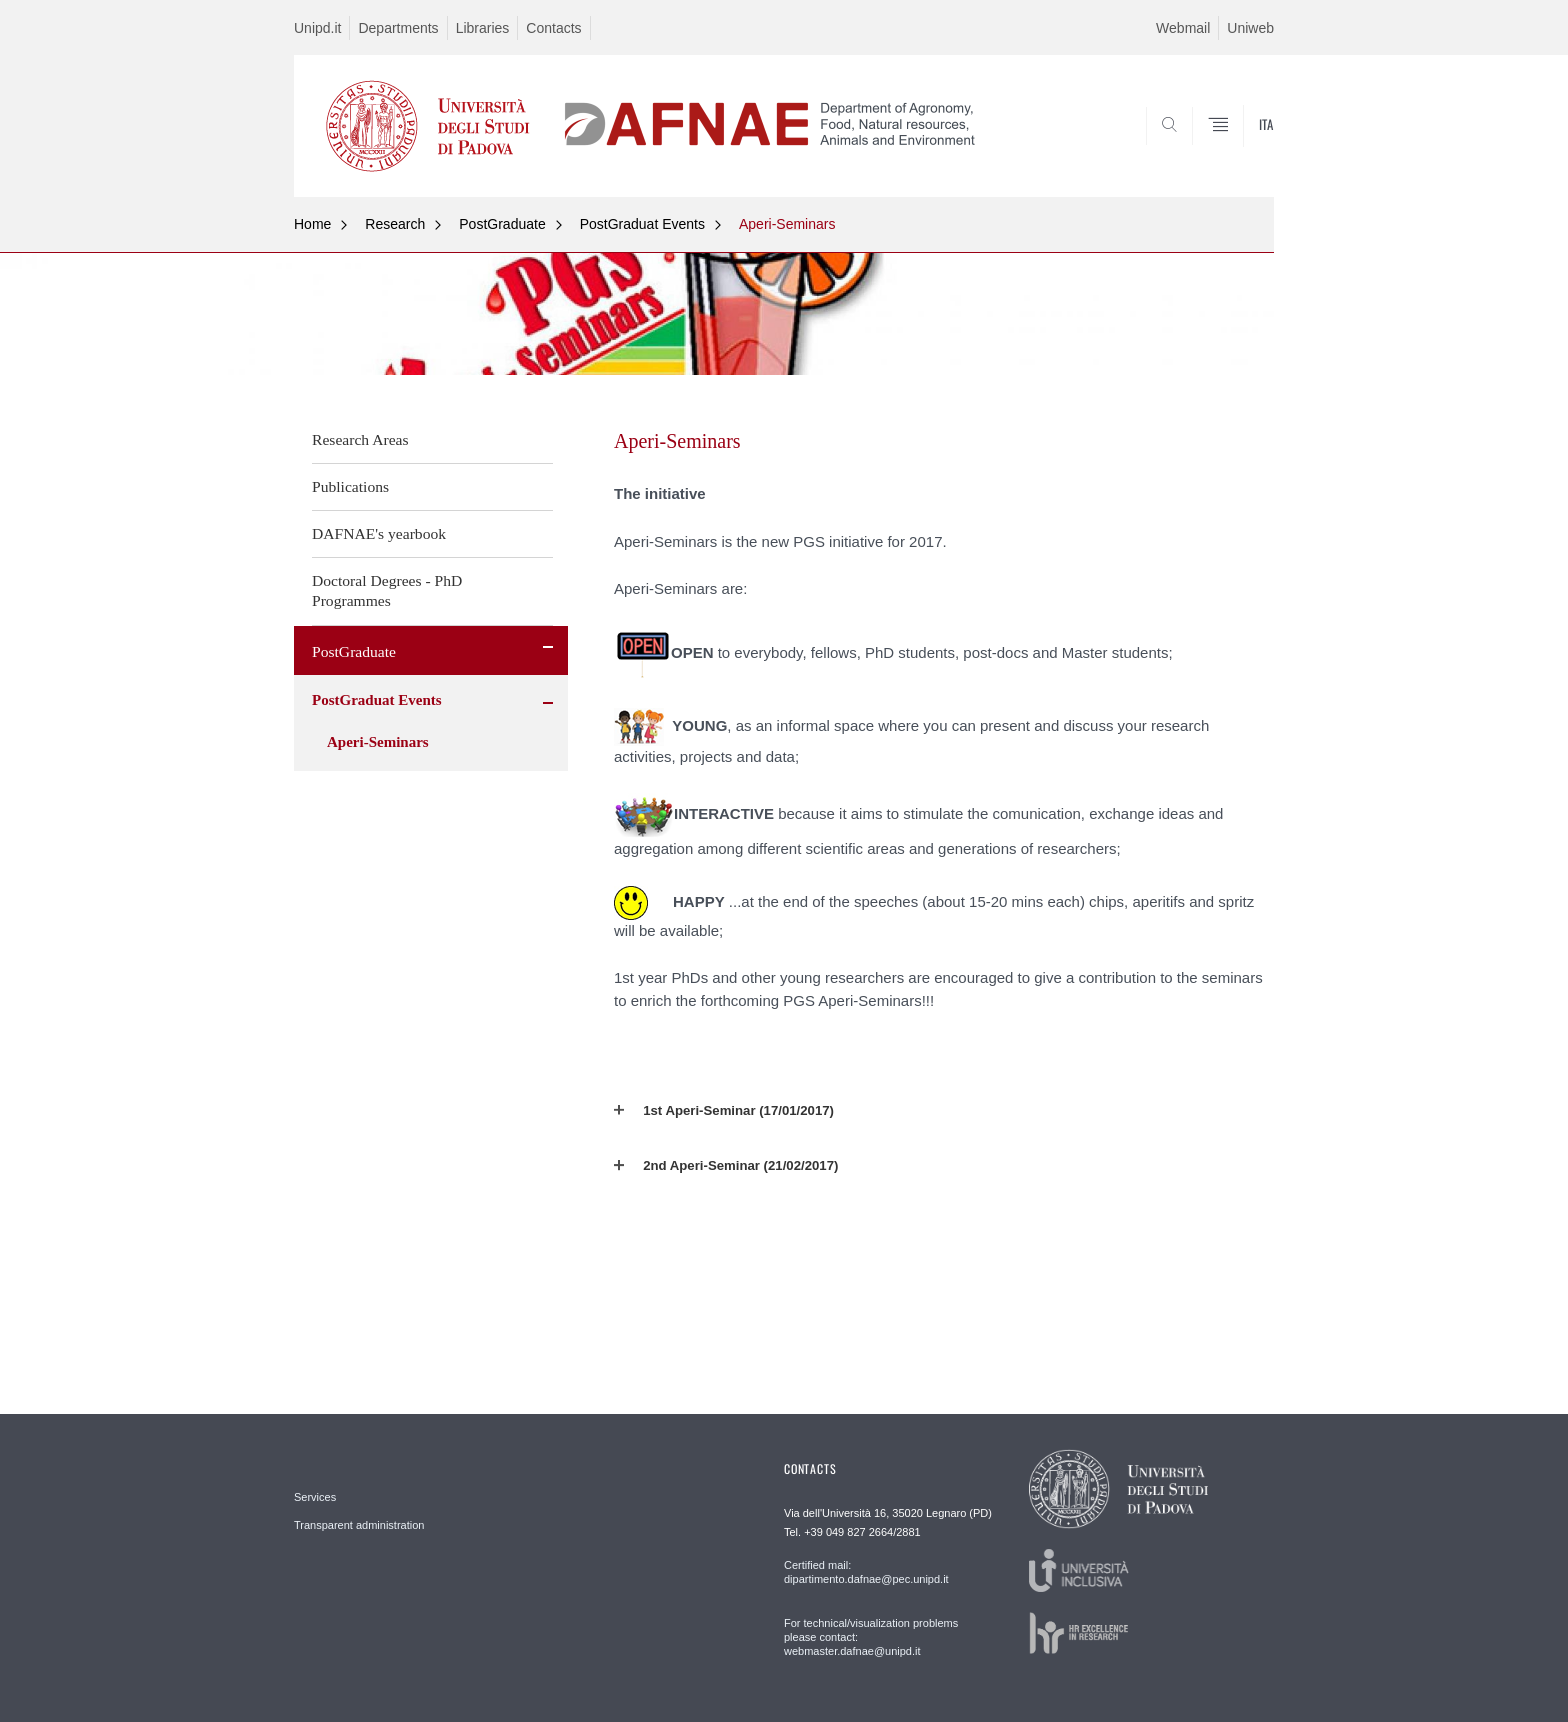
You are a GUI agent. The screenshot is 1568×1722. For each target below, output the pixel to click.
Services (315, 1497)
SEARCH (1239, 148)
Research (395, 224)
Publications (350, 486)
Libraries (483, 28)
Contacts (553, 28)
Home (312, 224)
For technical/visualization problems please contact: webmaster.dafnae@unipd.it (871, 1637)
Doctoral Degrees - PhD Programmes (387, 590)
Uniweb (1250, 28)
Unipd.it (317, 28)
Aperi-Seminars (787, 224)
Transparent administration (359, 1525)
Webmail (1183, 28)
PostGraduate (502, 224)
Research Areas (360, 439)
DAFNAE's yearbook (379, 533)
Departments (398, 28)
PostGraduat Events (642, 224)
